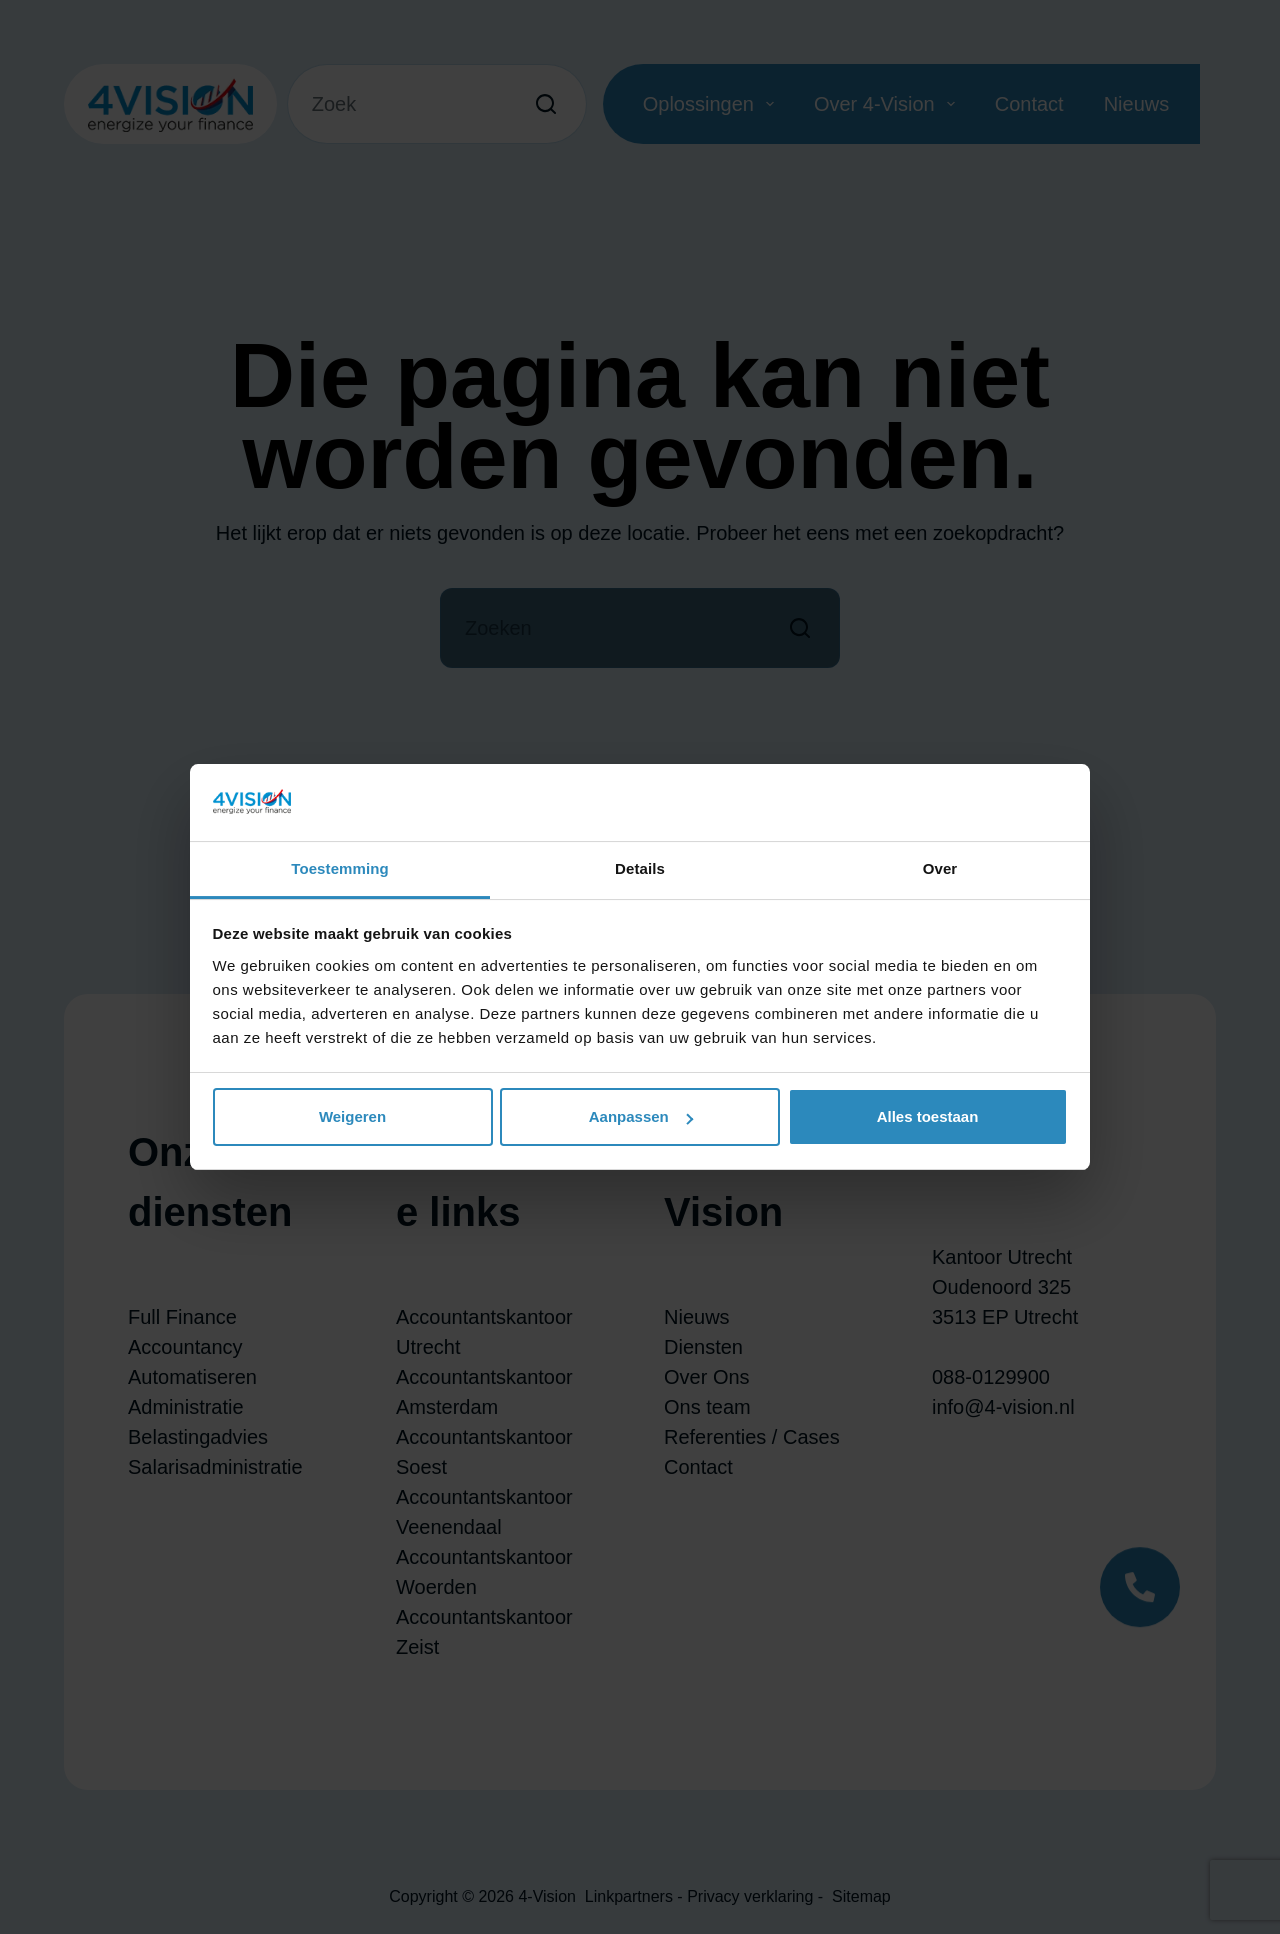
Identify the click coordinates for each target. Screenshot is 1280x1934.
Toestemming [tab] (340, 868)
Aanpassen (641, 1116)
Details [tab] (640, 868)
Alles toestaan (928, 1116)
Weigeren (352, 1116)
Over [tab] (940, 868)
